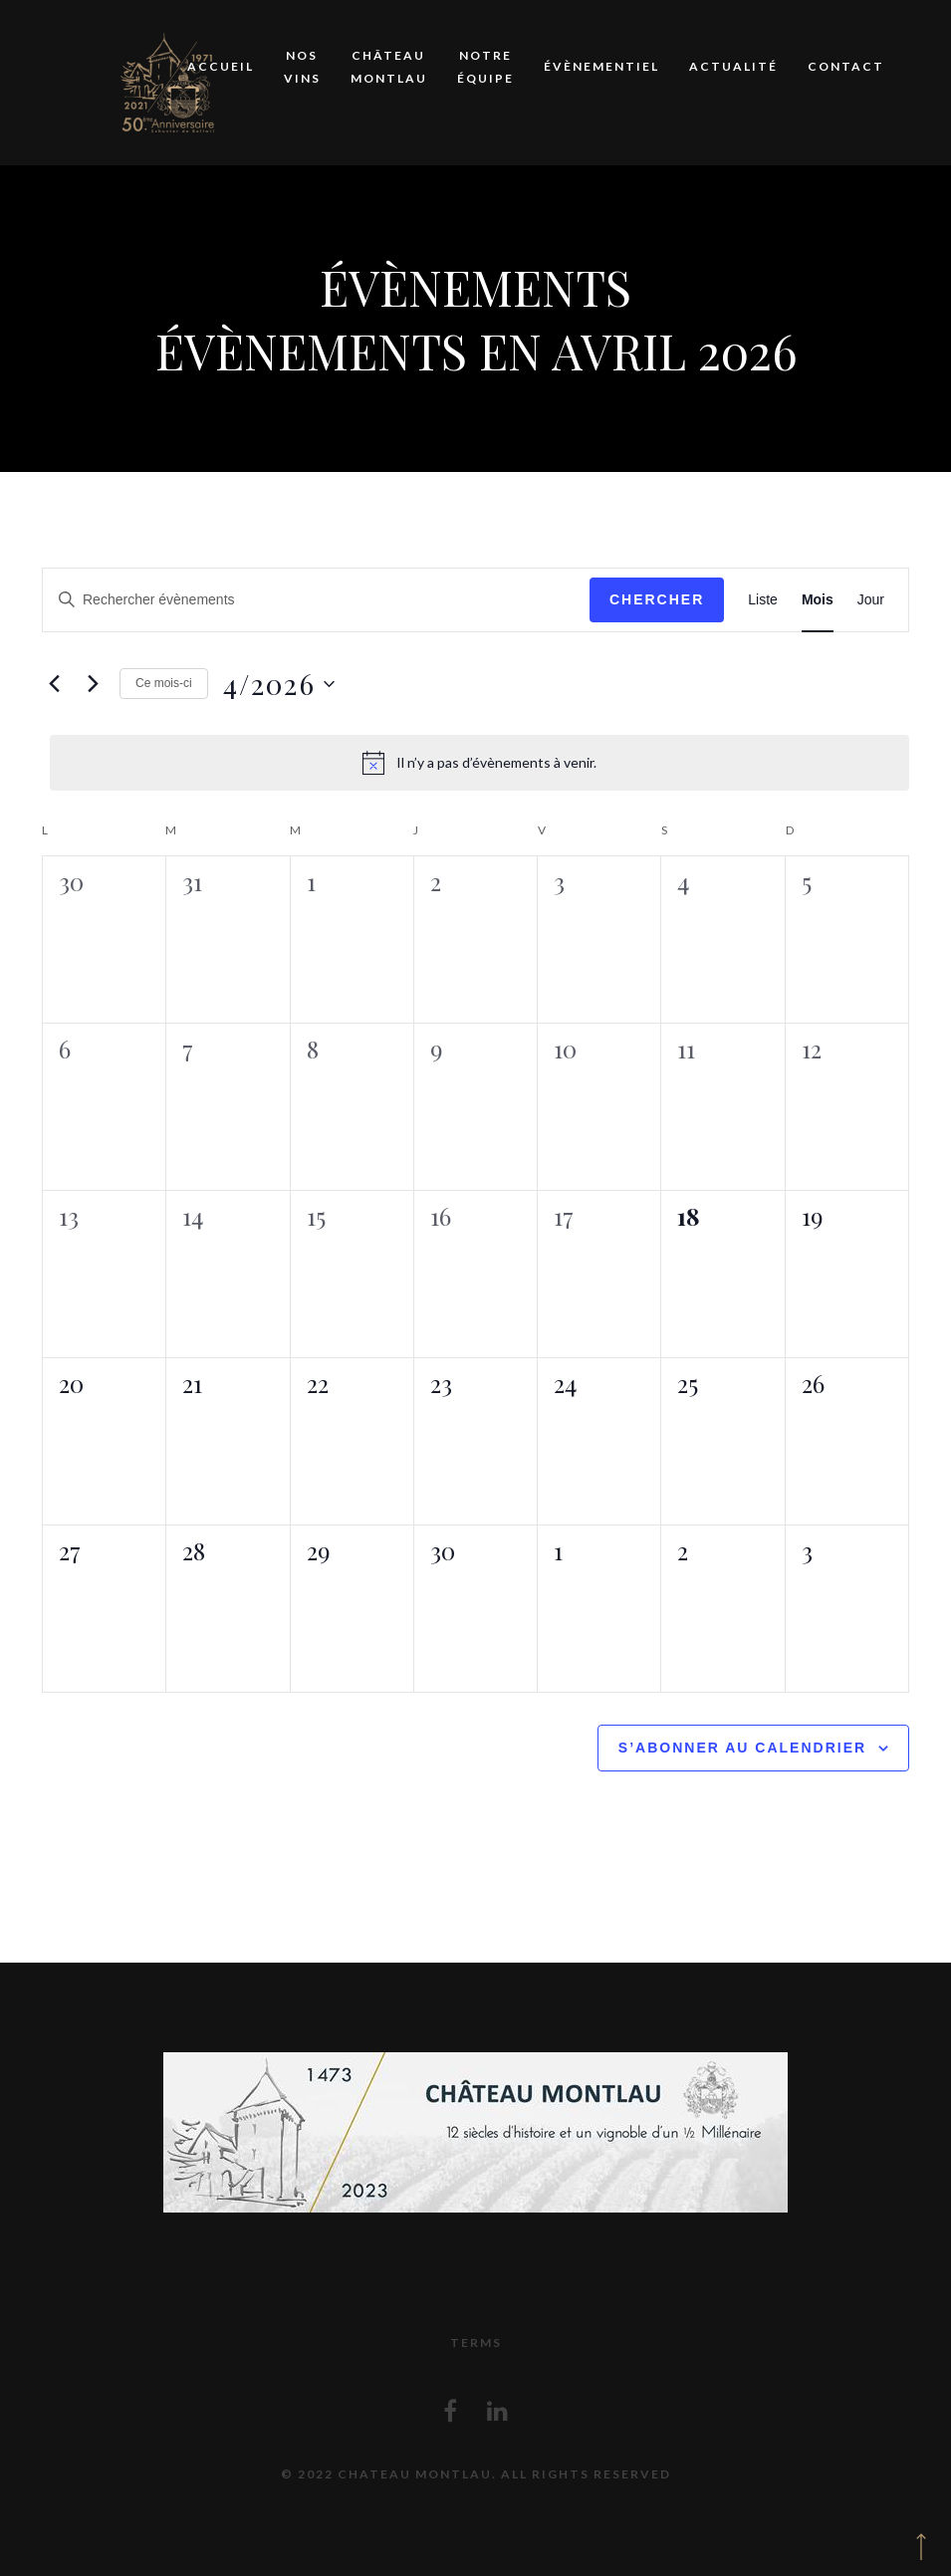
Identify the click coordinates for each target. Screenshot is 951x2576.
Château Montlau (389, 67)
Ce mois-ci (163, 683)
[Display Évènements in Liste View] (763, 600)
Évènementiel (601, 66)
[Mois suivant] (93, 684)
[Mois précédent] (54, 684)
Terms (476, 2342)
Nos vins (302, 67)
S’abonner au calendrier (742, 1748)
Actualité (733, 66)
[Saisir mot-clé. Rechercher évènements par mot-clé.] (316, 600)
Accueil (220, 66)
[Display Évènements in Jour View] (870, 600)
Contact (846, 66)
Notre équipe (485, 67)
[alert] (479, 763)
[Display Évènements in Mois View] (817, 600)
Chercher (656, 599)
